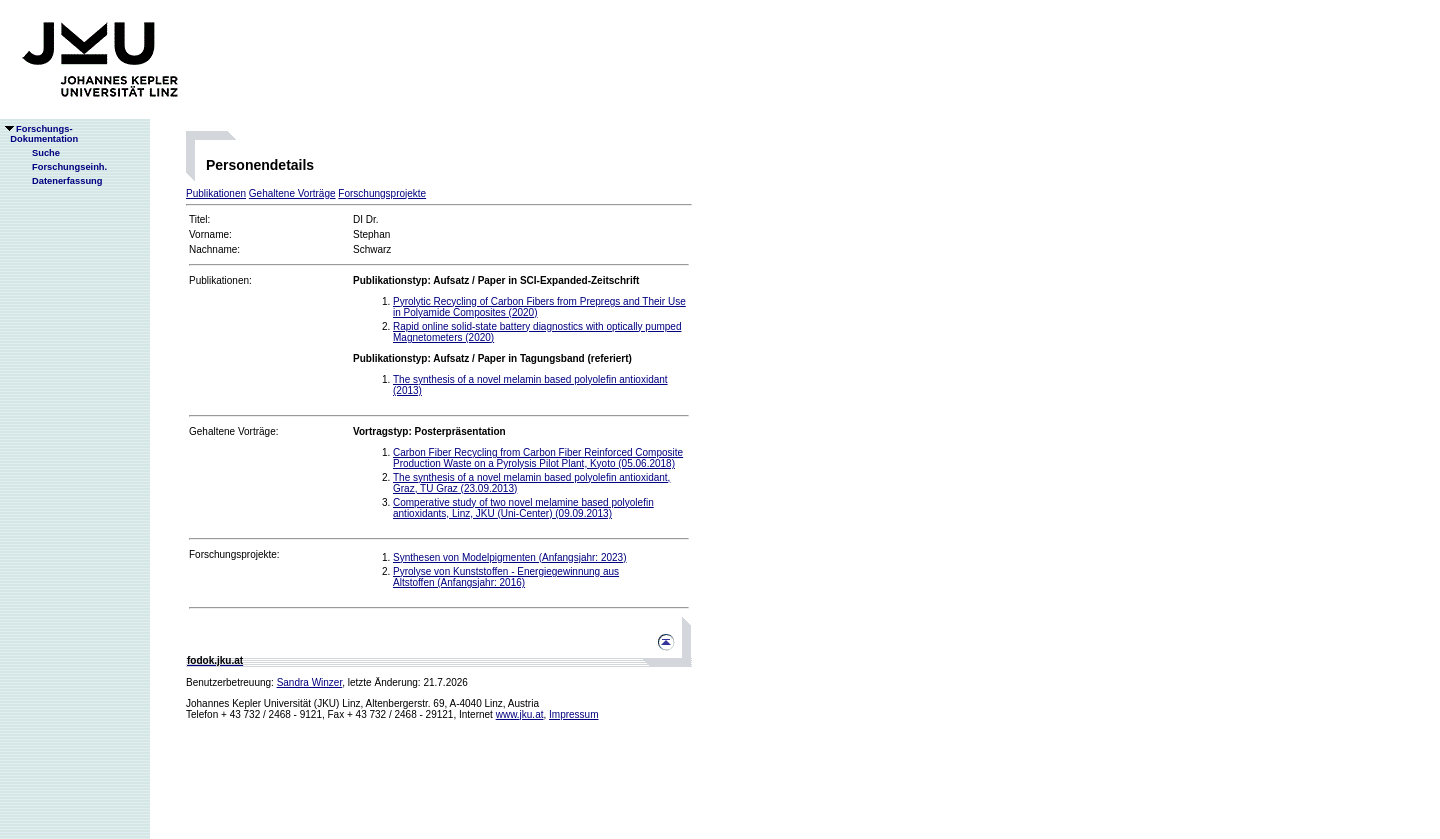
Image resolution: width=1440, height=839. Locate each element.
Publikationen (216, 193)
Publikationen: (220, 280)
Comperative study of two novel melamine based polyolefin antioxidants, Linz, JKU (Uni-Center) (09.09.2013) (523, 508)
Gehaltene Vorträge (292, 193)
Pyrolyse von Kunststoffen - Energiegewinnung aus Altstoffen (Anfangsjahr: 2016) (506, 577)
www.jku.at (520, 714)
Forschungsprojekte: (234, 554)
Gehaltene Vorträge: (234, 431)
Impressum (573, 714)
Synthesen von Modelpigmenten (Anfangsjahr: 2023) (509, 557)
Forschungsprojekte (382, 193)
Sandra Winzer (310, 682)
